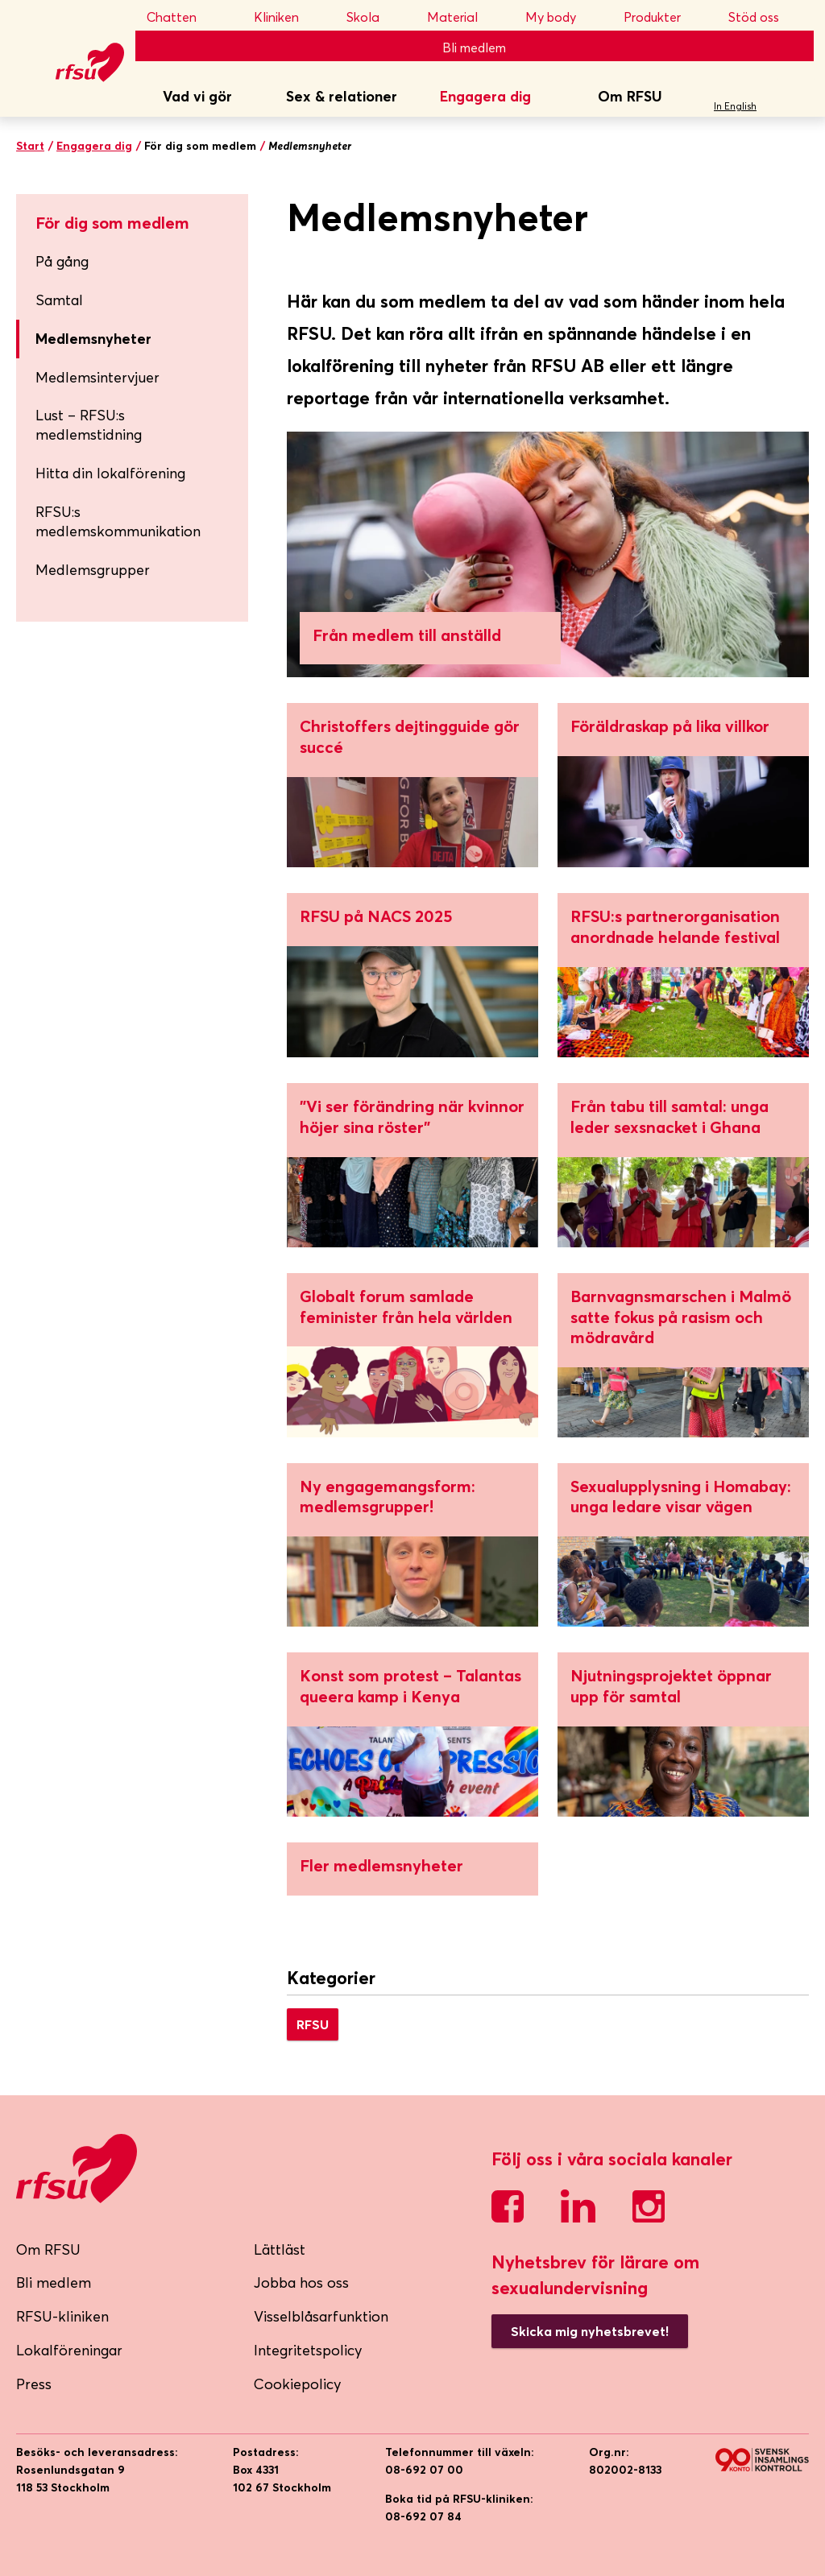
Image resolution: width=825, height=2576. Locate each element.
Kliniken (287, 17)
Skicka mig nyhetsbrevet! (590, 2331)
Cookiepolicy (298, 2384)
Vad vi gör (197, 96)
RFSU (312, 2024)
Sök (796, 97)
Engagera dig (485, 96)
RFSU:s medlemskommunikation (118, 521)
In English (735, 106)
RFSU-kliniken (62, 2316)
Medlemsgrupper (92, 569)
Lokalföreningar (69, 2350)
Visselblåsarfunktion (321, 2316)
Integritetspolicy (308, 2350)
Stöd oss (765, 17)
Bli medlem (474, 47)
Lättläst (279, 2249)
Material (463, 17)
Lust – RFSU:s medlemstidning (88, 425)
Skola (373, 17)
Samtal (135, 300)
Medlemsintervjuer (97, 377)
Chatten (187, 17)
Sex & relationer (341, 96)
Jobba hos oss (301, 2282)
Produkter (663, 17)
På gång (135, 261)
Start (30, 146)
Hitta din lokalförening (110, 473)
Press (34, 2384)
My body (561, 17)
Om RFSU (630, 96)
